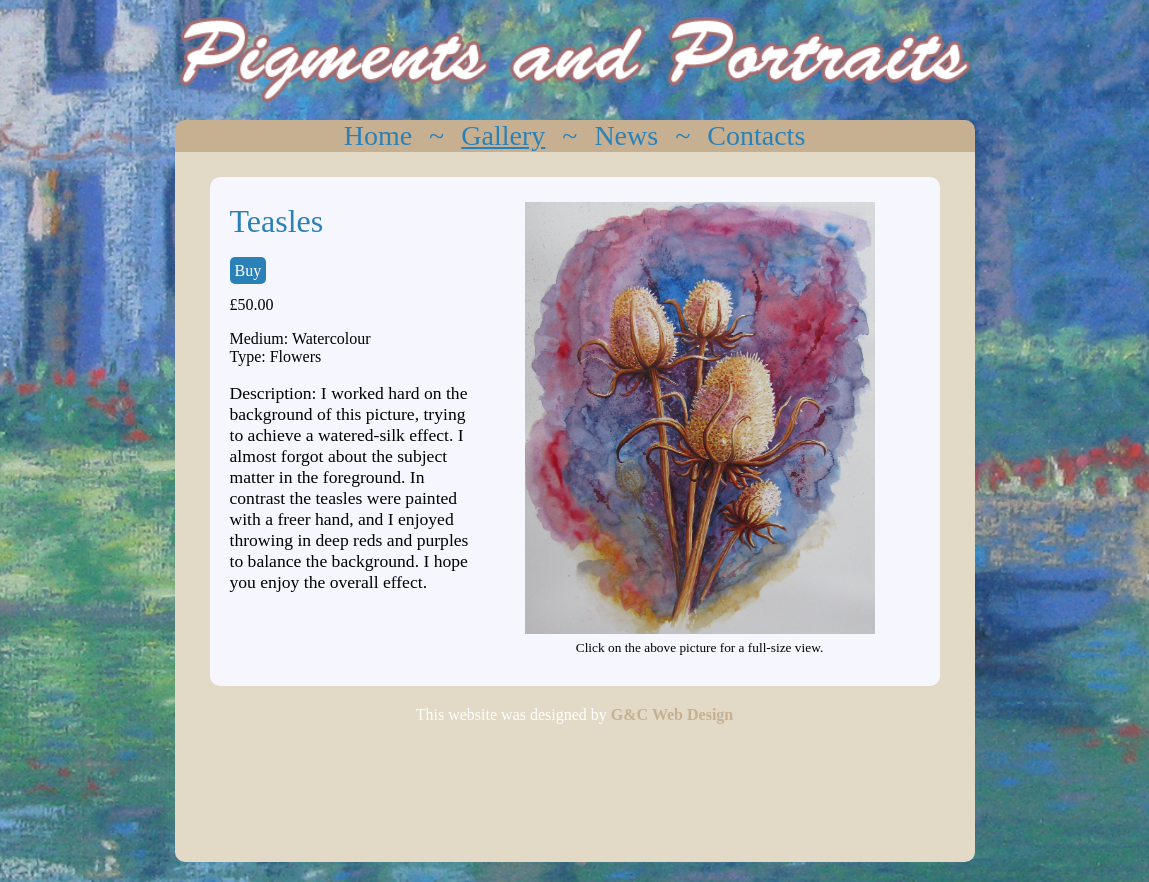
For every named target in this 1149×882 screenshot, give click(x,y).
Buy (248, 270)
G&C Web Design (672, 714)
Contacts (756, 135)
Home (378, 135)
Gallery (503, 135)
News (626, 135)
